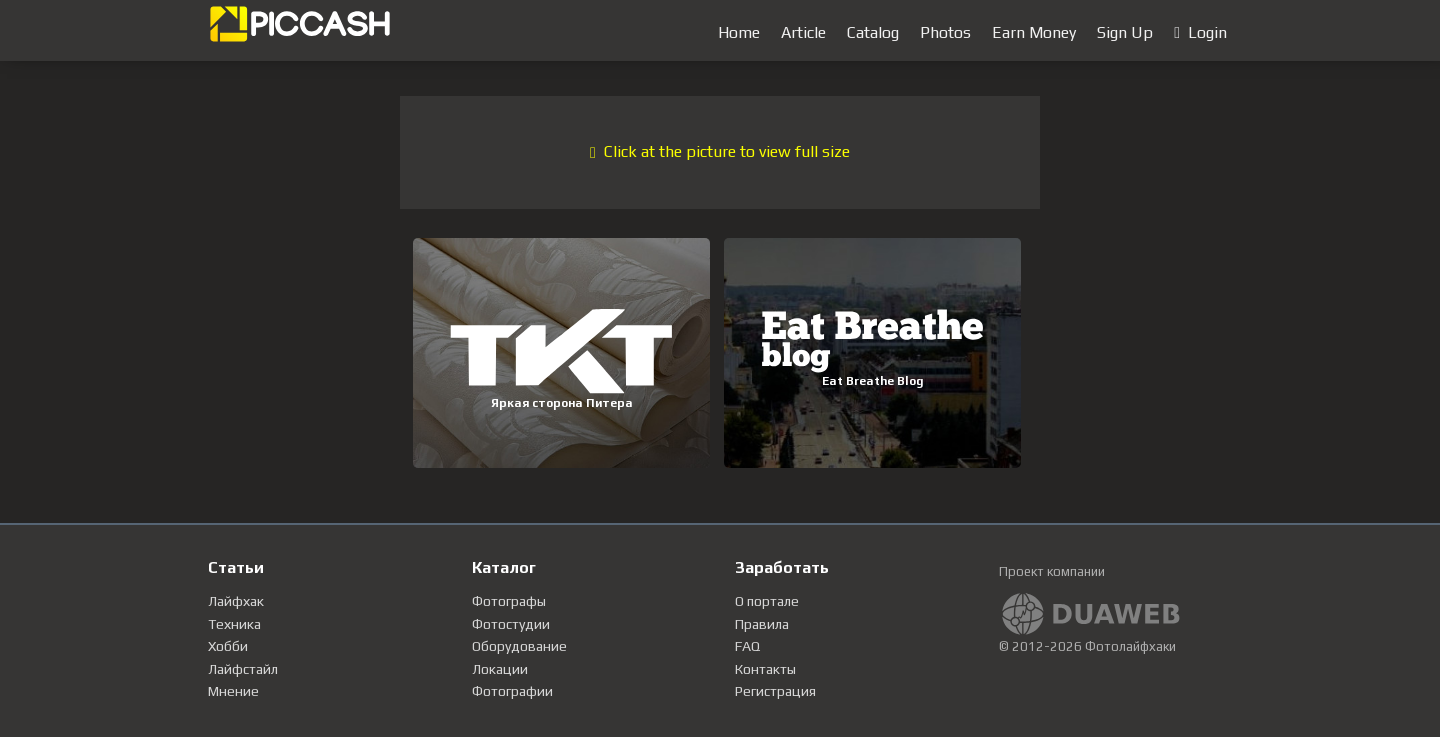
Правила (762, 624)
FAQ (747, 646)
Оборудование (519, 646)
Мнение (233, 691)
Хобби (228, 646)
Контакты (765, 669)
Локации (500, 669)
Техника (234, 624)
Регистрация (775, 691)
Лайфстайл (243, 669)
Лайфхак (236, 601)
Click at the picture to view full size (720, 151)
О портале (767, 601)
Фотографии (512, 691)
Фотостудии (511, 624)
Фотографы (509, 601)
